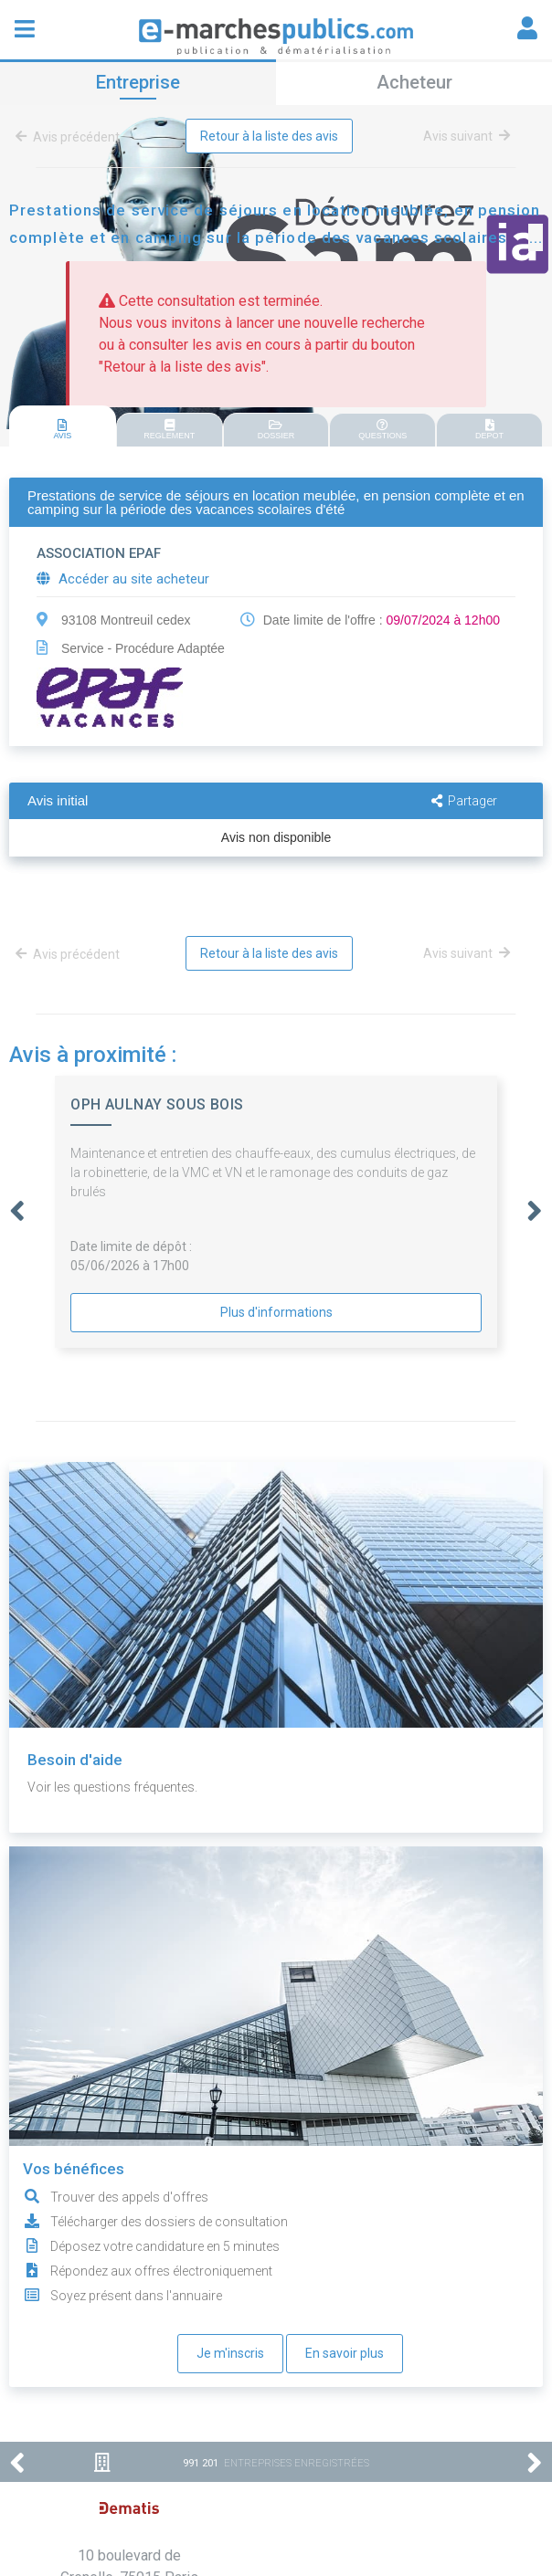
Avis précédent (71, 137)
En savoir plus (344, 2353)
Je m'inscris (230, 2353)
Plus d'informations (276, 1312)
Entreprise (138, 82)
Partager (464, 801)
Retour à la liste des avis (269, 136)
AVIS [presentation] (62, 429)
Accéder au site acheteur (123, 579)
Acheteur (414, 82)
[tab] (62, 426)
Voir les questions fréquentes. (112, 1787)
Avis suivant (466, 136)
